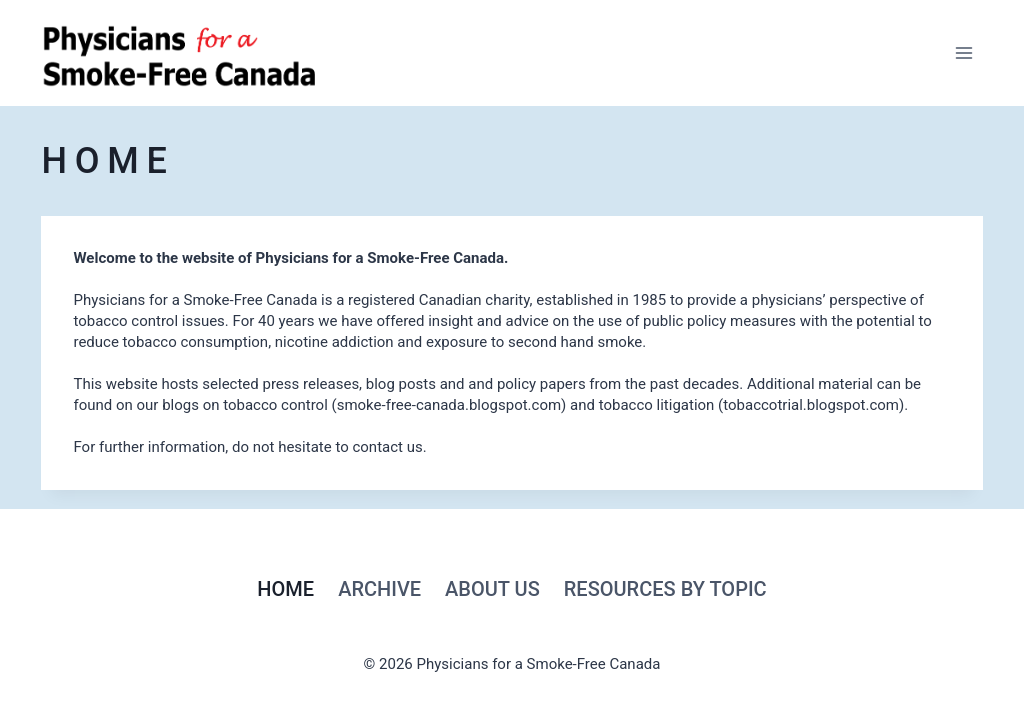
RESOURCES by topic (665, 589)
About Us (492, 589)
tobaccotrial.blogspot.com (811, 405)
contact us (387, 447)
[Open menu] (964, 52)
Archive (379, 589)
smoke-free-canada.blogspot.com (449, 405)
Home (285, 589)
